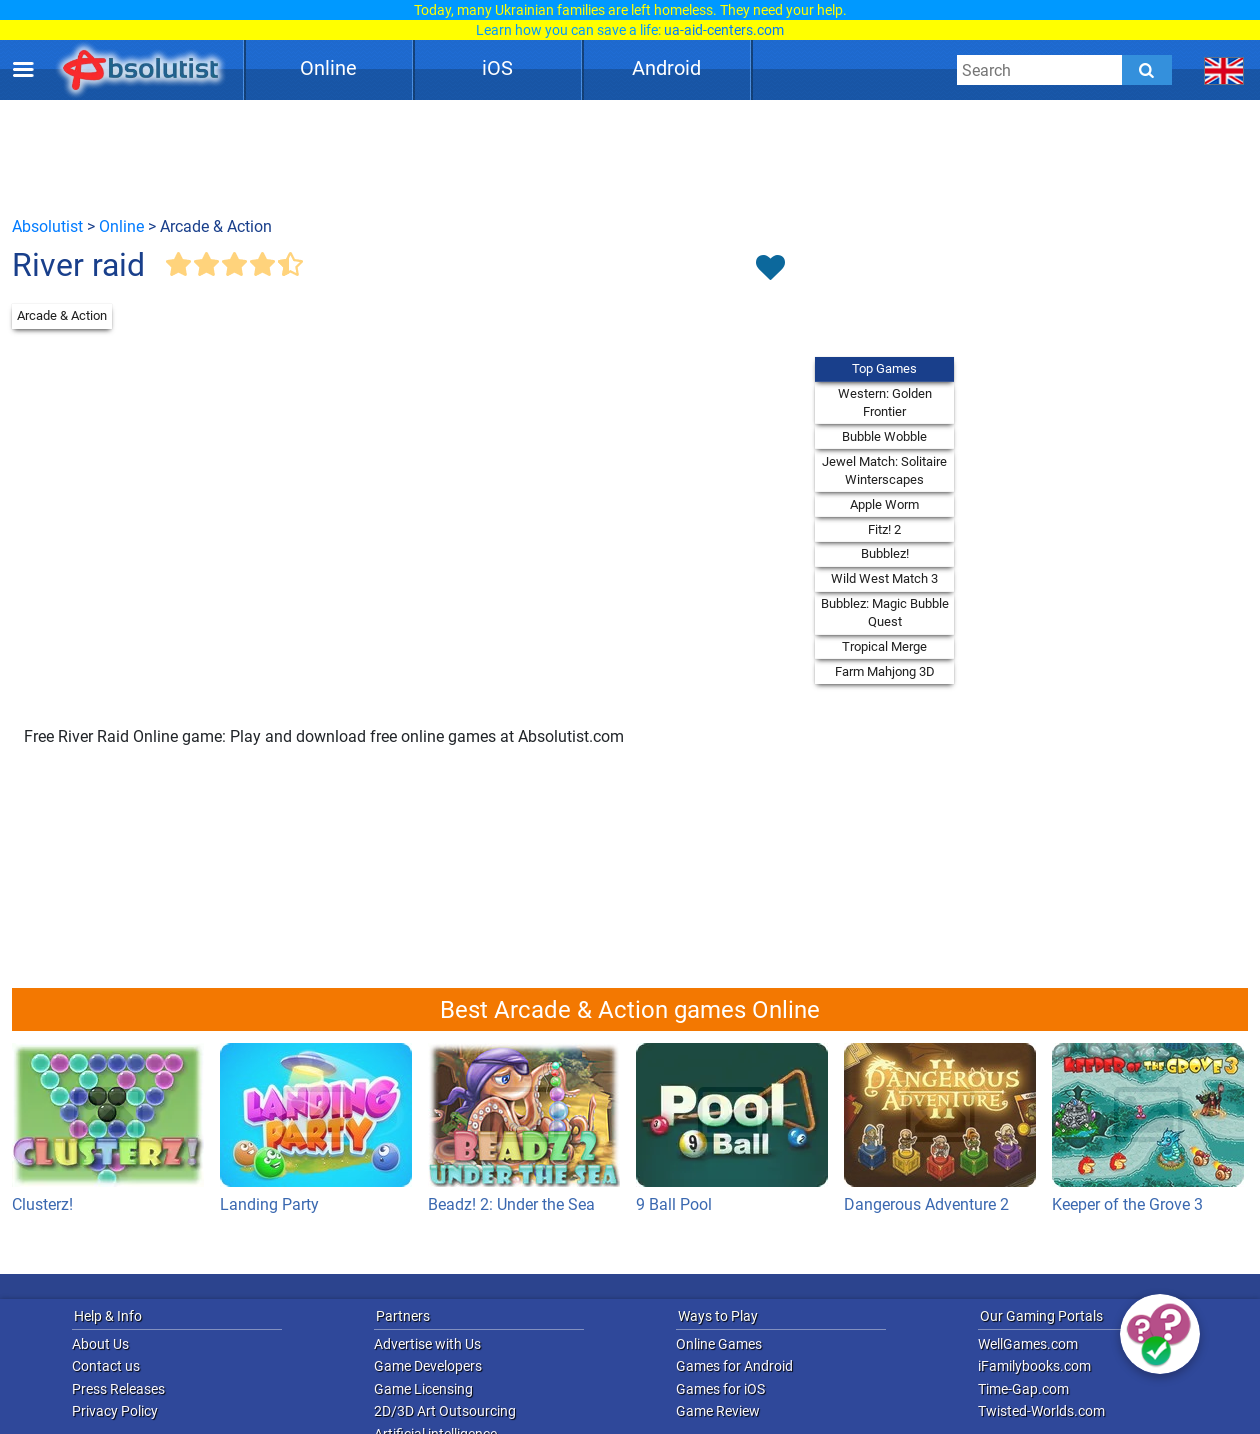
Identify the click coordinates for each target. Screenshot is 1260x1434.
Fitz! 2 (884, 529)
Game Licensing (423, 1389)
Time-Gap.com (1023, 1389)
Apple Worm (884, 504)
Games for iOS (720, 1389)
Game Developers (428, 1366)
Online (328, 68)
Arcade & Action (62, 315)
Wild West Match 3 (884, 578)
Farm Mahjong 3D (885, 671)
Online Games (719, 1344)
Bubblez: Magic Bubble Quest (885, 612)
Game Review (718, 1411)
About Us (100, 1344)
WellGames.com (1028, 1344)
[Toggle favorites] (770, 269)
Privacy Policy (115, 1411)
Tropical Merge (884, 646)
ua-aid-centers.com (724, 30)
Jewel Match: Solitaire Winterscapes (884, 470)
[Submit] (1147, 70)
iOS (497, 68)
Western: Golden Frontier (885, 402)
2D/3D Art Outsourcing (445, 1411)
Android (666, 68)
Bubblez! (885, 553)
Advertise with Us (427, 1344)
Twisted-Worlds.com (1041, 1411)
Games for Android (734, 1366)
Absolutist (47, 226)
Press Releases (118, 1389)
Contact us (106, 1366)
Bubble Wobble (884, 436)
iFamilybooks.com (1034, 1366)
